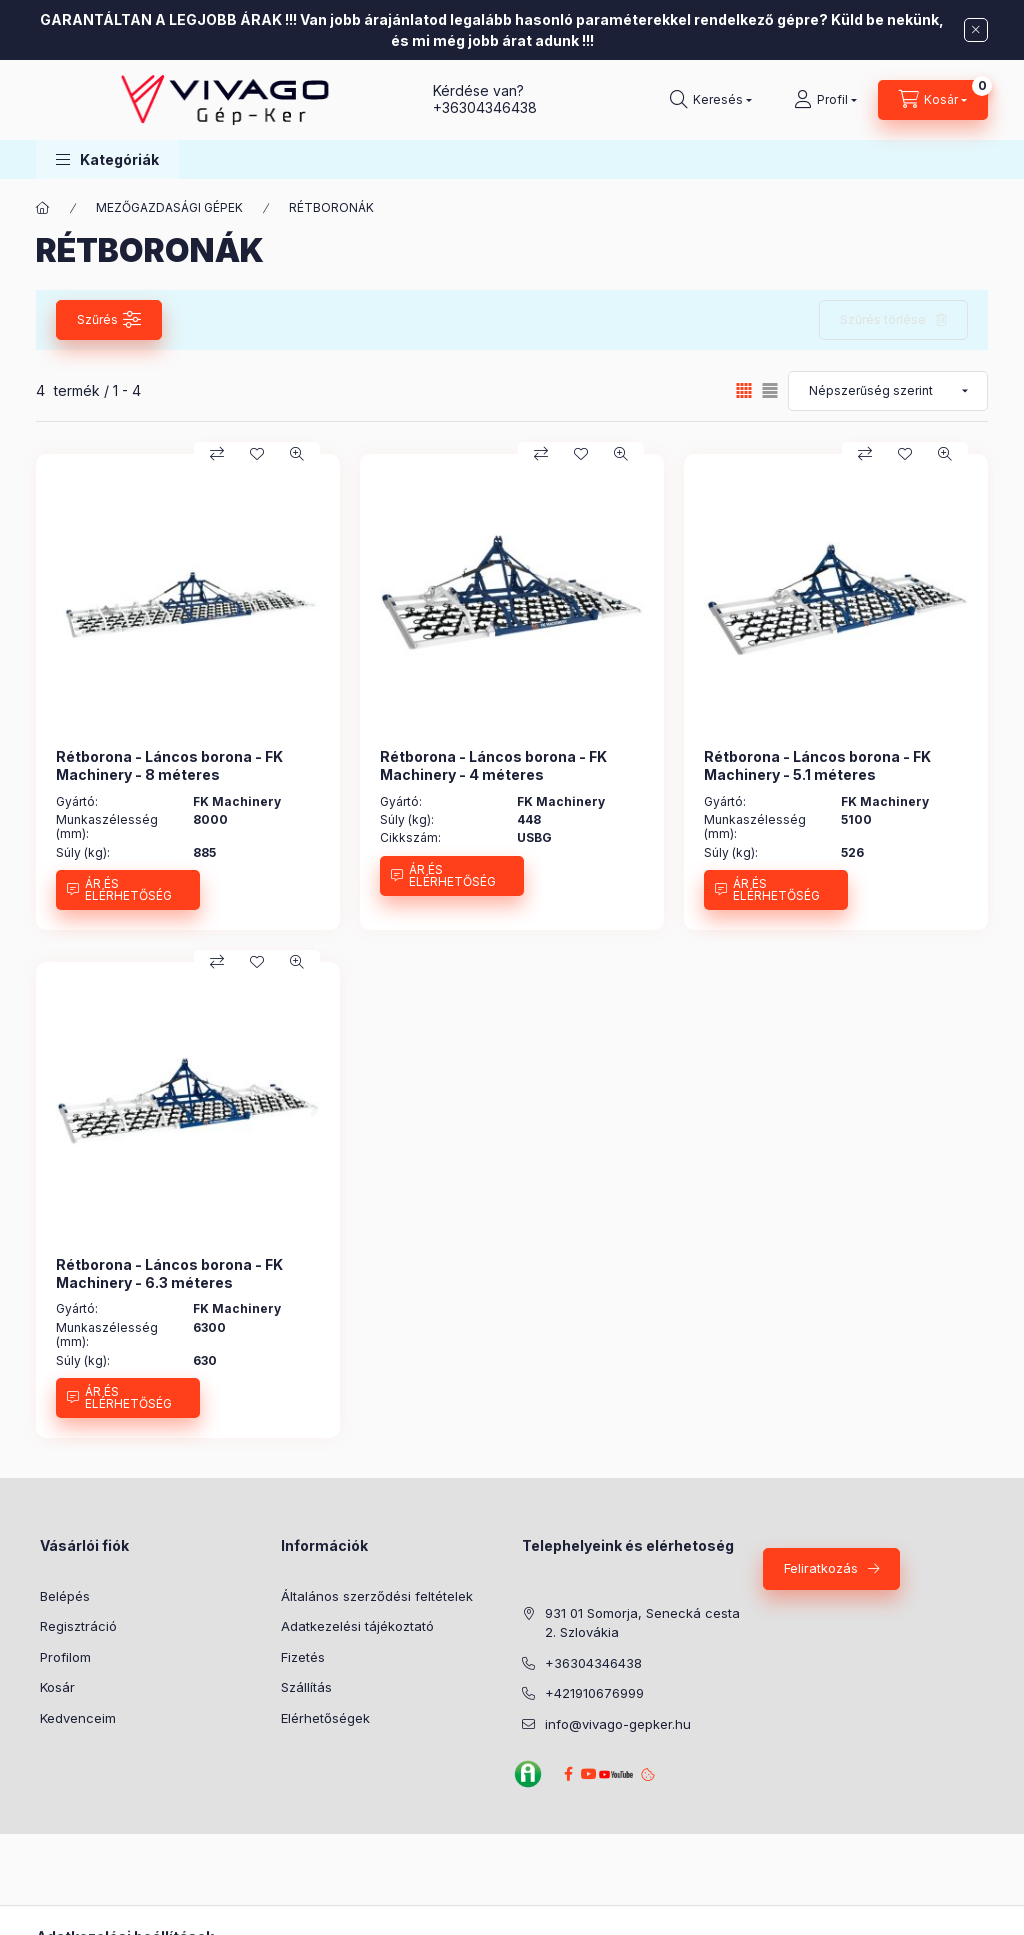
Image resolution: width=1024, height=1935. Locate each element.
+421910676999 (594, 1693)
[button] (107, 159)
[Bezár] (976, 30)
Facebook (568, 1774)
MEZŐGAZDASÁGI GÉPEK (169, 207)
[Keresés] (711, 100)
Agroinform (528, 1774)
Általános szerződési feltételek (377, 1596)
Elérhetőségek (325, 1718)
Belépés (65, 1596)
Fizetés (303, 1657)
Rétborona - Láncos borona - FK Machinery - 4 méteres (493, 765)
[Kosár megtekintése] (933, 100)
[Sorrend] (888, 391)
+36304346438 (485, 107)
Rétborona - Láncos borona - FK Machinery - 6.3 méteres (169, 1273)
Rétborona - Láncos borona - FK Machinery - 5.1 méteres (817, 765)
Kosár (57, 1687)
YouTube (612, 1774)
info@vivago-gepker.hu (618, 1724)
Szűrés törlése (883, 319)
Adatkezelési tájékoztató (357, 1626)
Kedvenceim (78, 1718)
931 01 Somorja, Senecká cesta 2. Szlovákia (642, 1623)
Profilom (65, 1657)
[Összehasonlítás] (217, 454)
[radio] (770, 390)
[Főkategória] (43, 208)
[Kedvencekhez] (257, 454)
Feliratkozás (821, 1568)
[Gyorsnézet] (297, 454)
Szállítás (306, 1687)
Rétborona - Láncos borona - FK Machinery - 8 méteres (169, 765)
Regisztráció (78, 1626)
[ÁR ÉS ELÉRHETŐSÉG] (128, 890)
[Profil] (825, 100)
